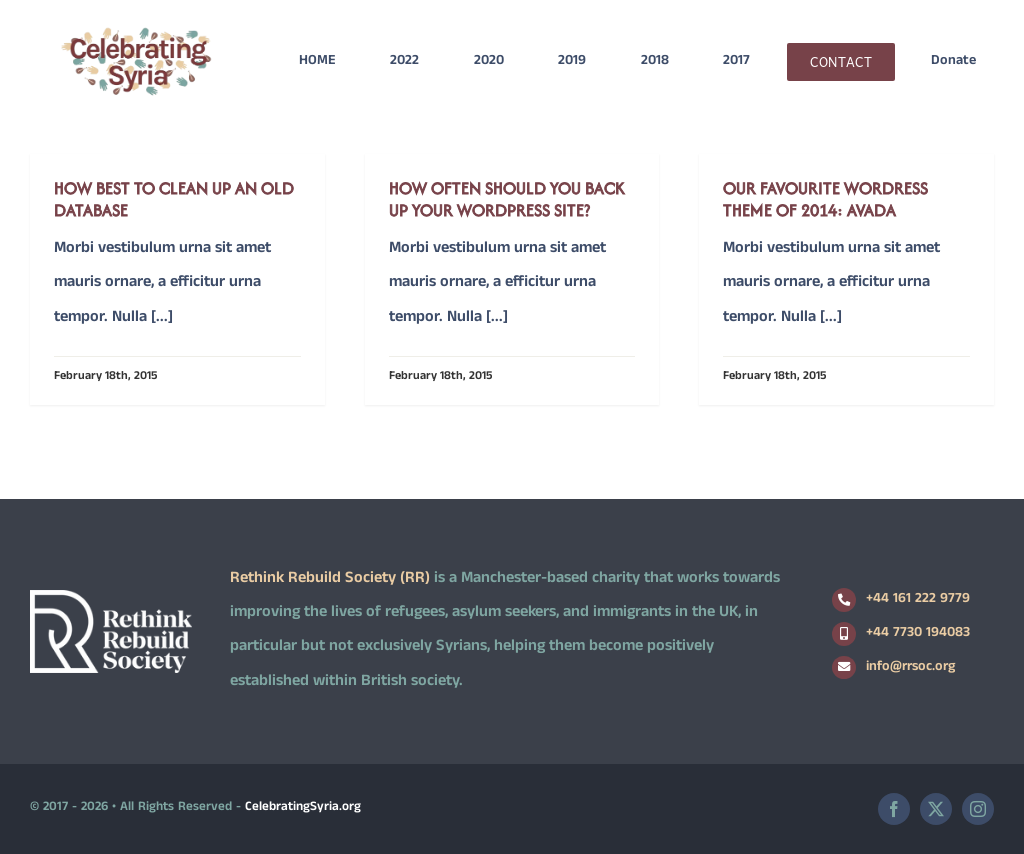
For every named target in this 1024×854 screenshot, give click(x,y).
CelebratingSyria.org (303, 808)
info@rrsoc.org (910, 667)
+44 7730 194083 (918, 633)
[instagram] (978, 809)
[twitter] (936, 809)
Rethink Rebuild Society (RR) (330, 579)
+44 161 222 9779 (918, 599)
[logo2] (136, 32)
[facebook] (894, 809)
